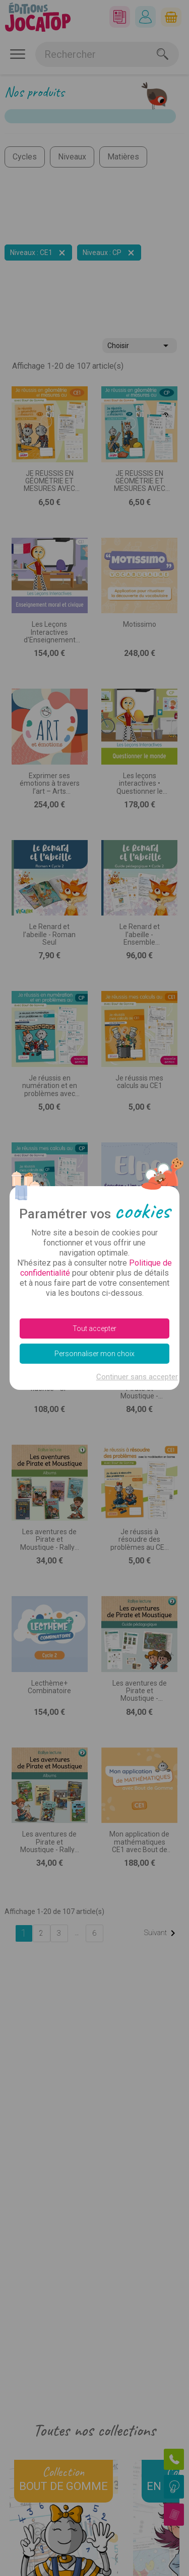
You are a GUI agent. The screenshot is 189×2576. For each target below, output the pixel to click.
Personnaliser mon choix (94, 1354)
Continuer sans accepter (137, 1376)
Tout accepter (94, 1328)
